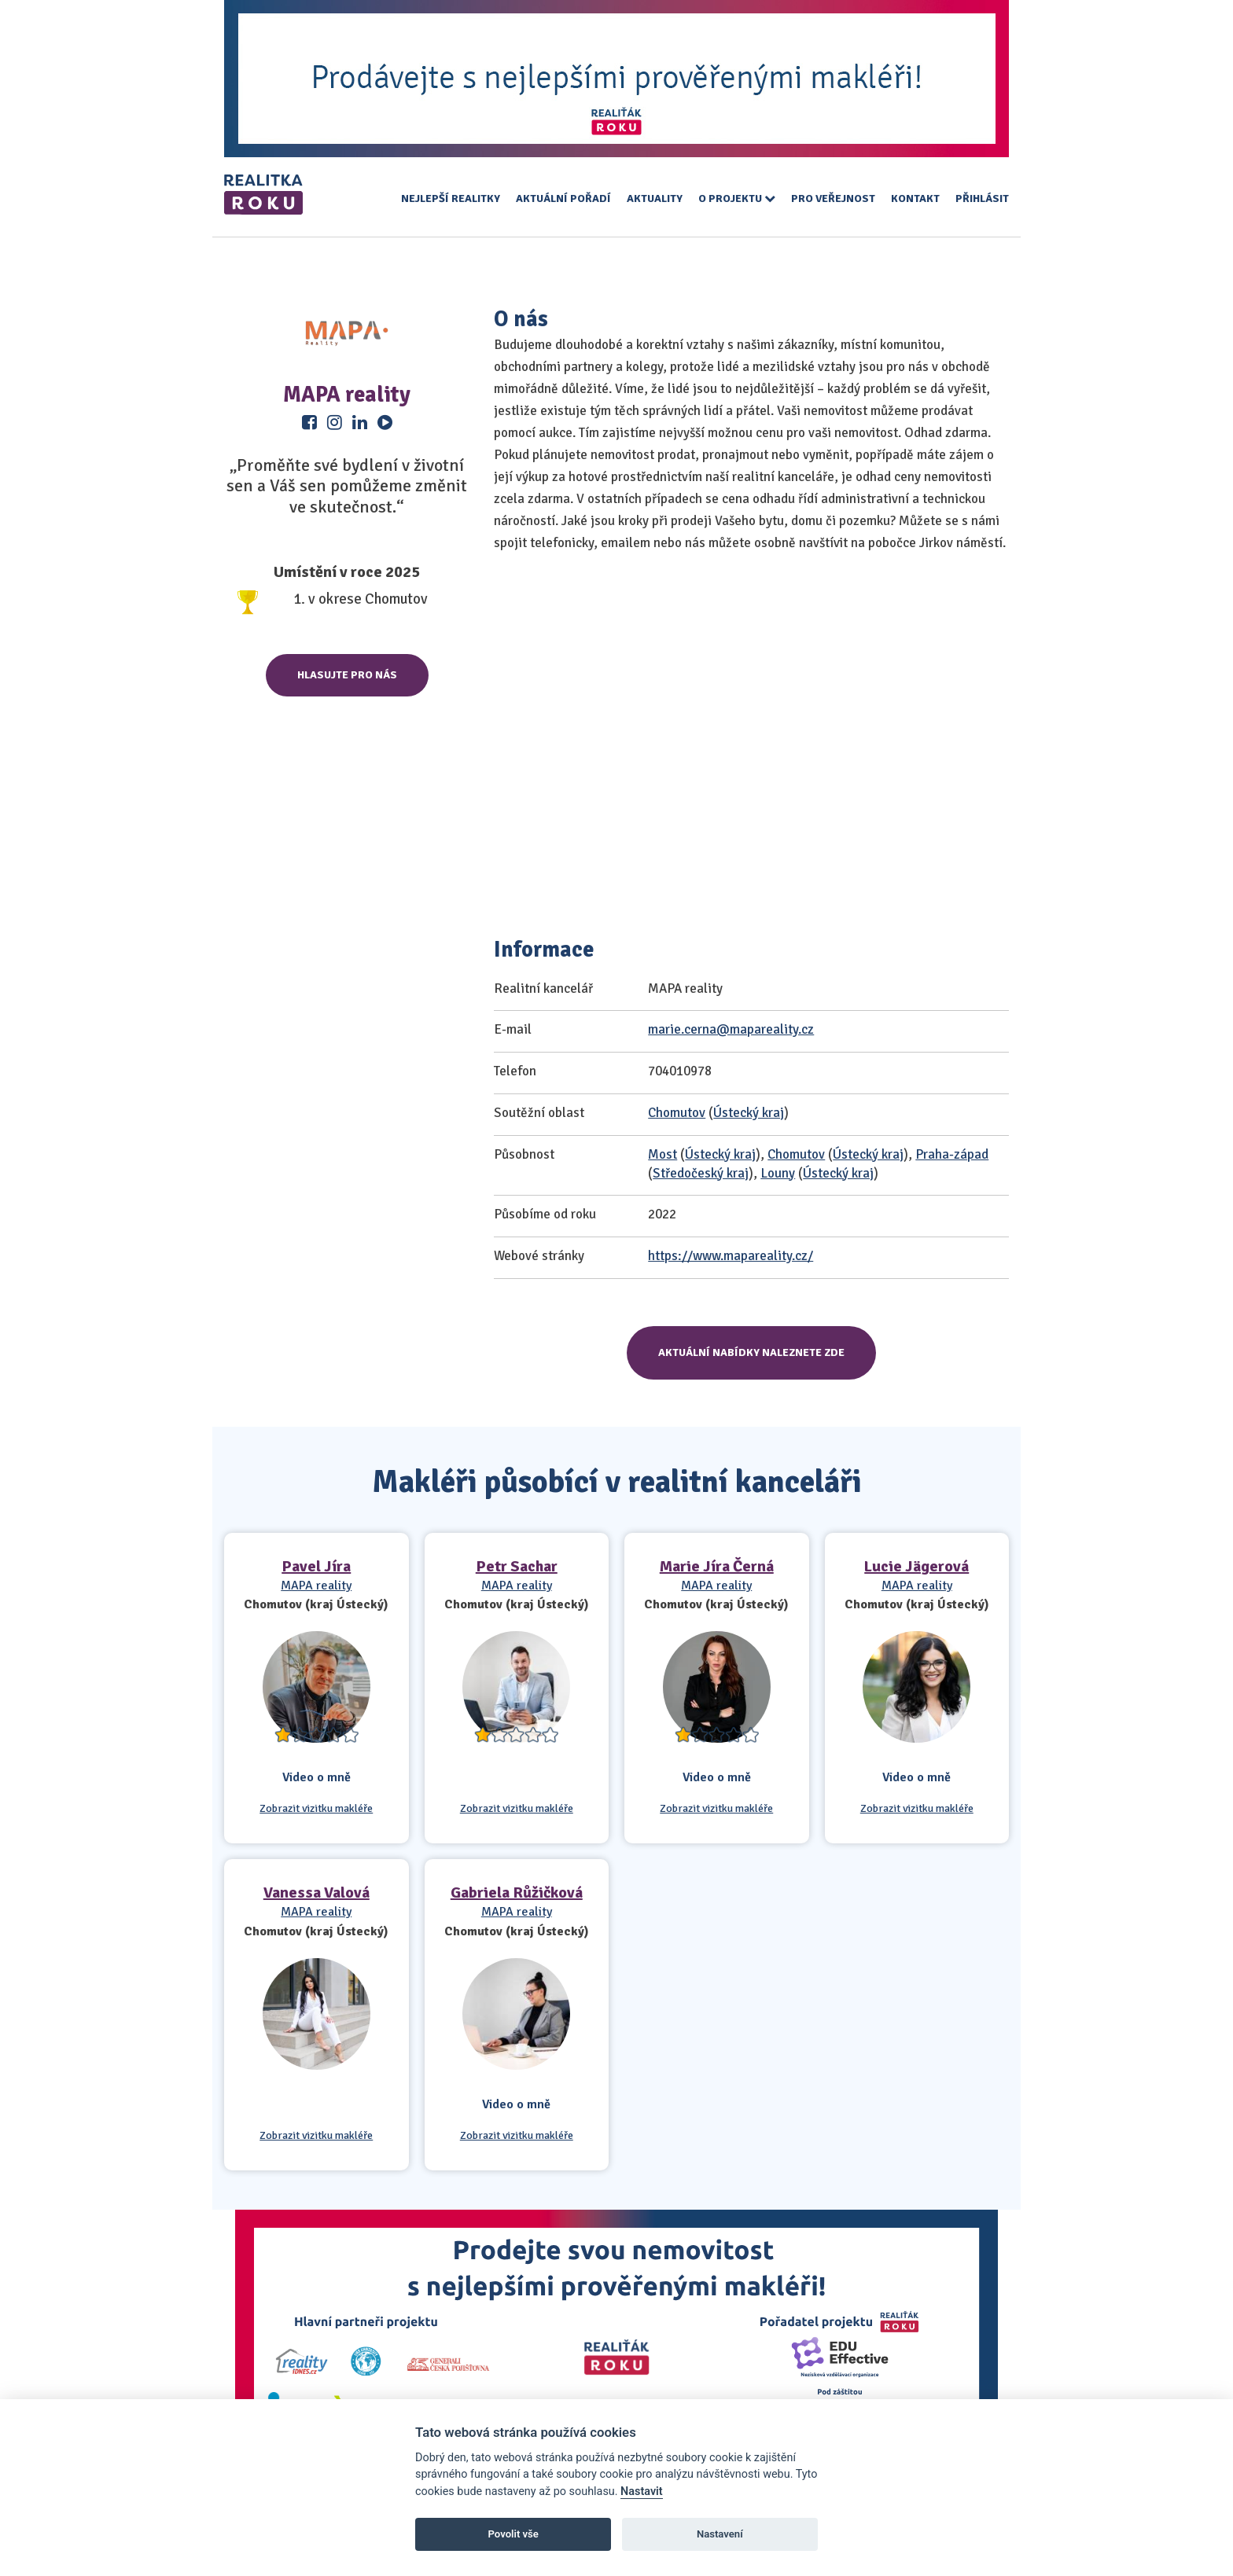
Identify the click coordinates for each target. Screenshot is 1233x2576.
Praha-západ (951, 1154)
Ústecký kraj (748, 1112)
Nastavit (641, 2491)
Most (662, 1154)
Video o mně (316, 1777)
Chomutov (676, 1112)
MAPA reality (316, 1585)
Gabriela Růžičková (517, 1892)
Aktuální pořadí (563, 198)
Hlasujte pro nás (347, 675)
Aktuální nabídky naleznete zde (751, 1352)
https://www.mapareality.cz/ (730, 1256)
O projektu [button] (736, 198)
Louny (777, 1173)
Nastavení (720, 2534)
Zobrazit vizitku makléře (316, 1808)
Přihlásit (982, 198)
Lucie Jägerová (916, 1566)
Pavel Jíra (316, 1566)
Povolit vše (513, 2534)
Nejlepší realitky (450, 198)
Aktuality (655, 198)
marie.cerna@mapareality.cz (731, 1029)
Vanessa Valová (316, 1892)
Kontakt (915, 198)
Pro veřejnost (833, 198)
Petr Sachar (517, 1566)
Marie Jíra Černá (717, 1566)
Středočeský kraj (701, 1173)
